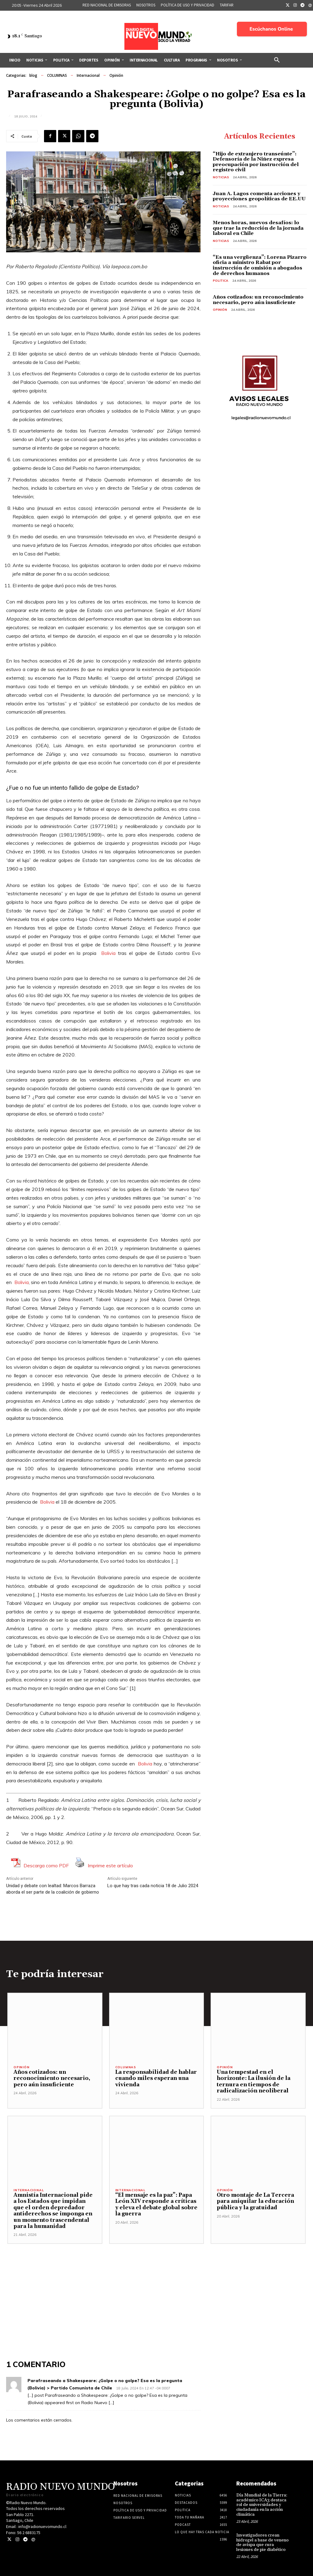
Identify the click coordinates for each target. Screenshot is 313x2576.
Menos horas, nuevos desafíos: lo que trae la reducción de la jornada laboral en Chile (258, 228)
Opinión (116, 75)
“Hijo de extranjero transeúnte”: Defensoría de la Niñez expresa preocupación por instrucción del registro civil (256, 162)
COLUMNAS (57, 75)
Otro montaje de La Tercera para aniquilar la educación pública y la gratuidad (255, 2201)
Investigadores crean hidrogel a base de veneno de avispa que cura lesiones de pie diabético (262, 2542)
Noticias (221, 177)
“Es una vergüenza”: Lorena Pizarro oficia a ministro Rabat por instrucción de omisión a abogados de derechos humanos (260, 265)
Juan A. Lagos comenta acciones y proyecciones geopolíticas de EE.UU (259, 196)
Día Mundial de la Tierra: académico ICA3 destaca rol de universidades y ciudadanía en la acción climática (261, 2505)
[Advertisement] (156, 2287)
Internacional (88, 75)
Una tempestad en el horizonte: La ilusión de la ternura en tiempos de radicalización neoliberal (253, 2081)
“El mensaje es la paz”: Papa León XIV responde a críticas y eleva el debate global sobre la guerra (155, 2204)
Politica (220, 281)
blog (33, 75)
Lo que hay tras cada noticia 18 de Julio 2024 (152, 1885)
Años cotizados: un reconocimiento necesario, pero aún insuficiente (258, 300)
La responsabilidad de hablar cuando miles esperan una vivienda (155, 2078)
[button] (277, 60)
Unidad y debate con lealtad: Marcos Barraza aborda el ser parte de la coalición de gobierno (52, 1889)
